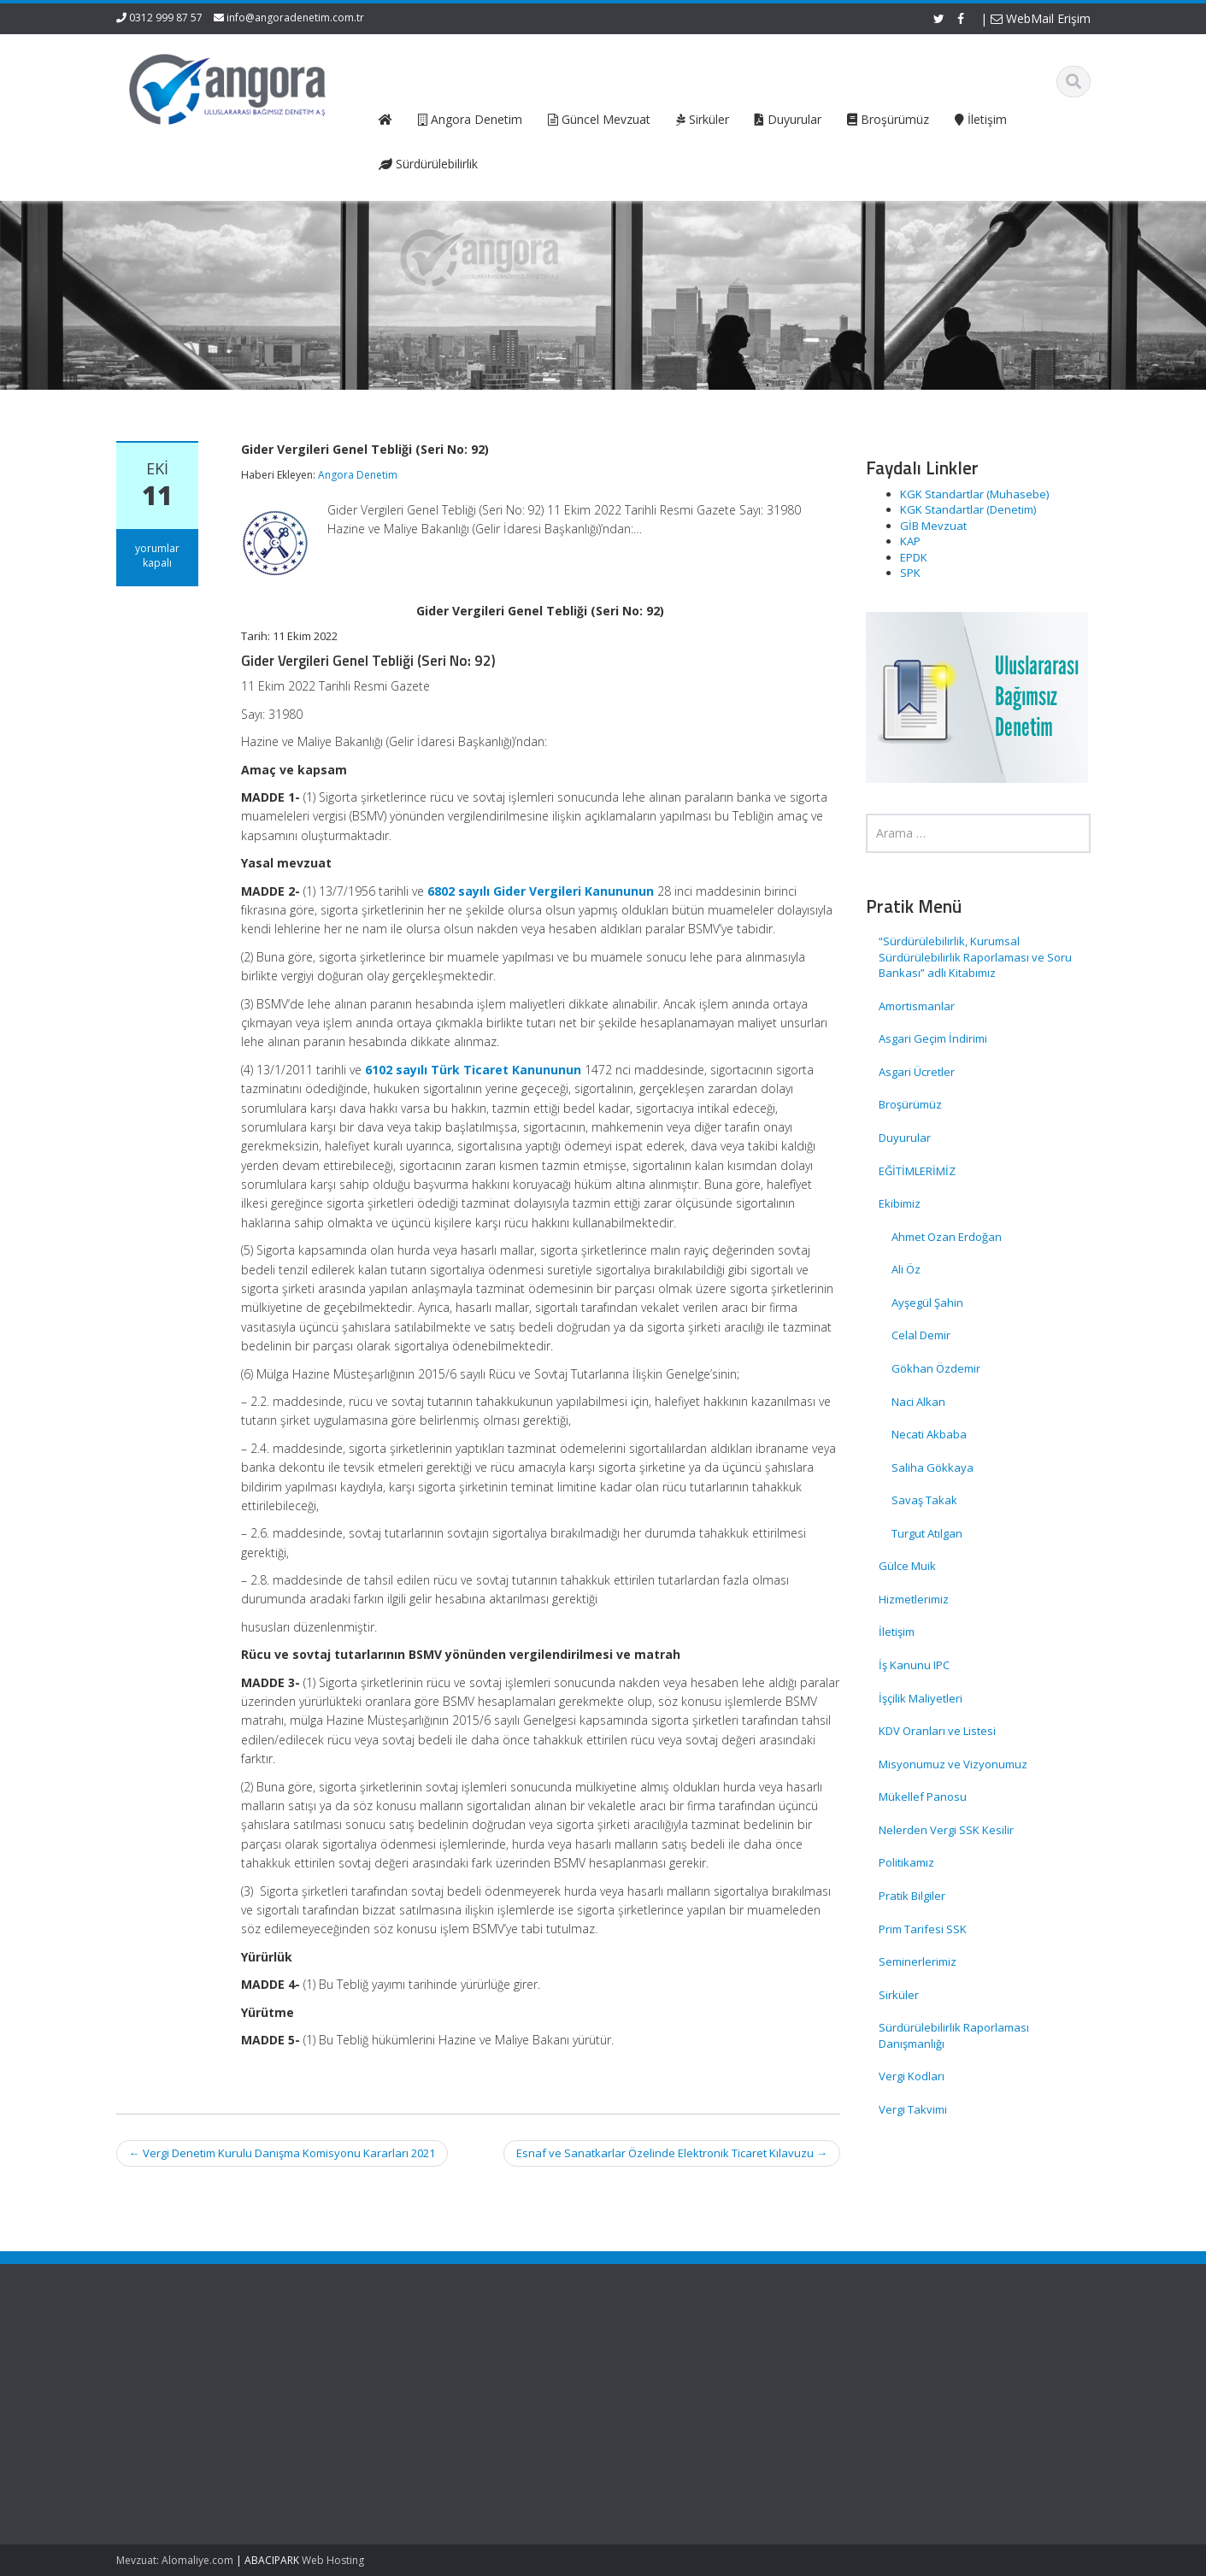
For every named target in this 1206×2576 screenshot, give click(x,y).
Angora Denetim (357, 475)
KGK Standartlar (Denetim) (968, 509)
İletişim (897, 1631)
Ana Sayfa (411, 2359)
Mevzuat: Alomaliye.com (174, 2560)
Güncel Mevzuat (427, 2406)
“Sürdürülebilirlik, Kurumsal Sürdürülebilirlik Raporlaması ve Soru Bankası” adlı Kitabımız (975, 956)
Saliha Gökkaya (932, 1467)
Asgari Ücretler (917, 1071)
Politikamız (906, 1862)
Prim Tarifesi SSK (923, 1929)
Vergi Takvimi (913, 2109)
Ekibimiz (900, 1203)
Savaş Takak (924, 1500)
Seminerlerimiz (917, 1961)
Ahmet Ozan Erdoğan (946, 1236)
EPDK (913, 557)
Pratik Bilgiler (912, 1895)
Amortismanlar (917, 1006)
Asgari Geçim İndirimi (933, 1038)
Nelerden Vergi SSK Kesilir (946, 1830)
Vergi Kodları (911, 2076)
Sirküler (899, 1995)
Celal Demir (920, 1335)
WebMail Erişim (1041, 18)
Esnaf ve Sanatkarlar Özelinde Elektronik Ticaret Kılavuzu (671, 2153)
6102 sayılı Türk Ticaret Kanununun (473, 1070)
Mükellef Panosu (923, 1796)
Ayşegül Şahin (927, 1302)
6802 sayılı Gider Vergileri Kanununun (540, 891)
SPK (910, 572)
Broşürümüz (910, 1104)
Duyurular (905, 1137)
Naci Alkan (918, 1401)
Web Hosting (333, 2560)
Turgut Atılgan (926, 1533)
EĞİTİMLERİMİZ (917, 1171)
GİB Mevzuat (933, 525)
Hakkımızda (415, 2375)
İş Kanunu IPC (914, 1665)
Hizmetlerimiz (914, 1599)
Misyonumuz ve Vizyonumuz (953, 1764)
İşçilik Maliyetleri (920, 1698)
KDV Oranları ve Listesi (937, 1730)
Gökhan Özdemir (935, 1368)
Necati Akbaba (929, 1434)
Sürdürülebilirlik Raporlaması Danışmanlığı (954, 2035)
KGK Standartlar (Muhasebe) (974, 494)
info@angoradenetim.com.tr (295, 17)
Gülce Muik (907, 1565)
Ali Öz (906, 1269)
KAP (910, 541)
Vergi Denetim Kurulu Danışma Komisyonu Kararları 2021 (282, 2153)
